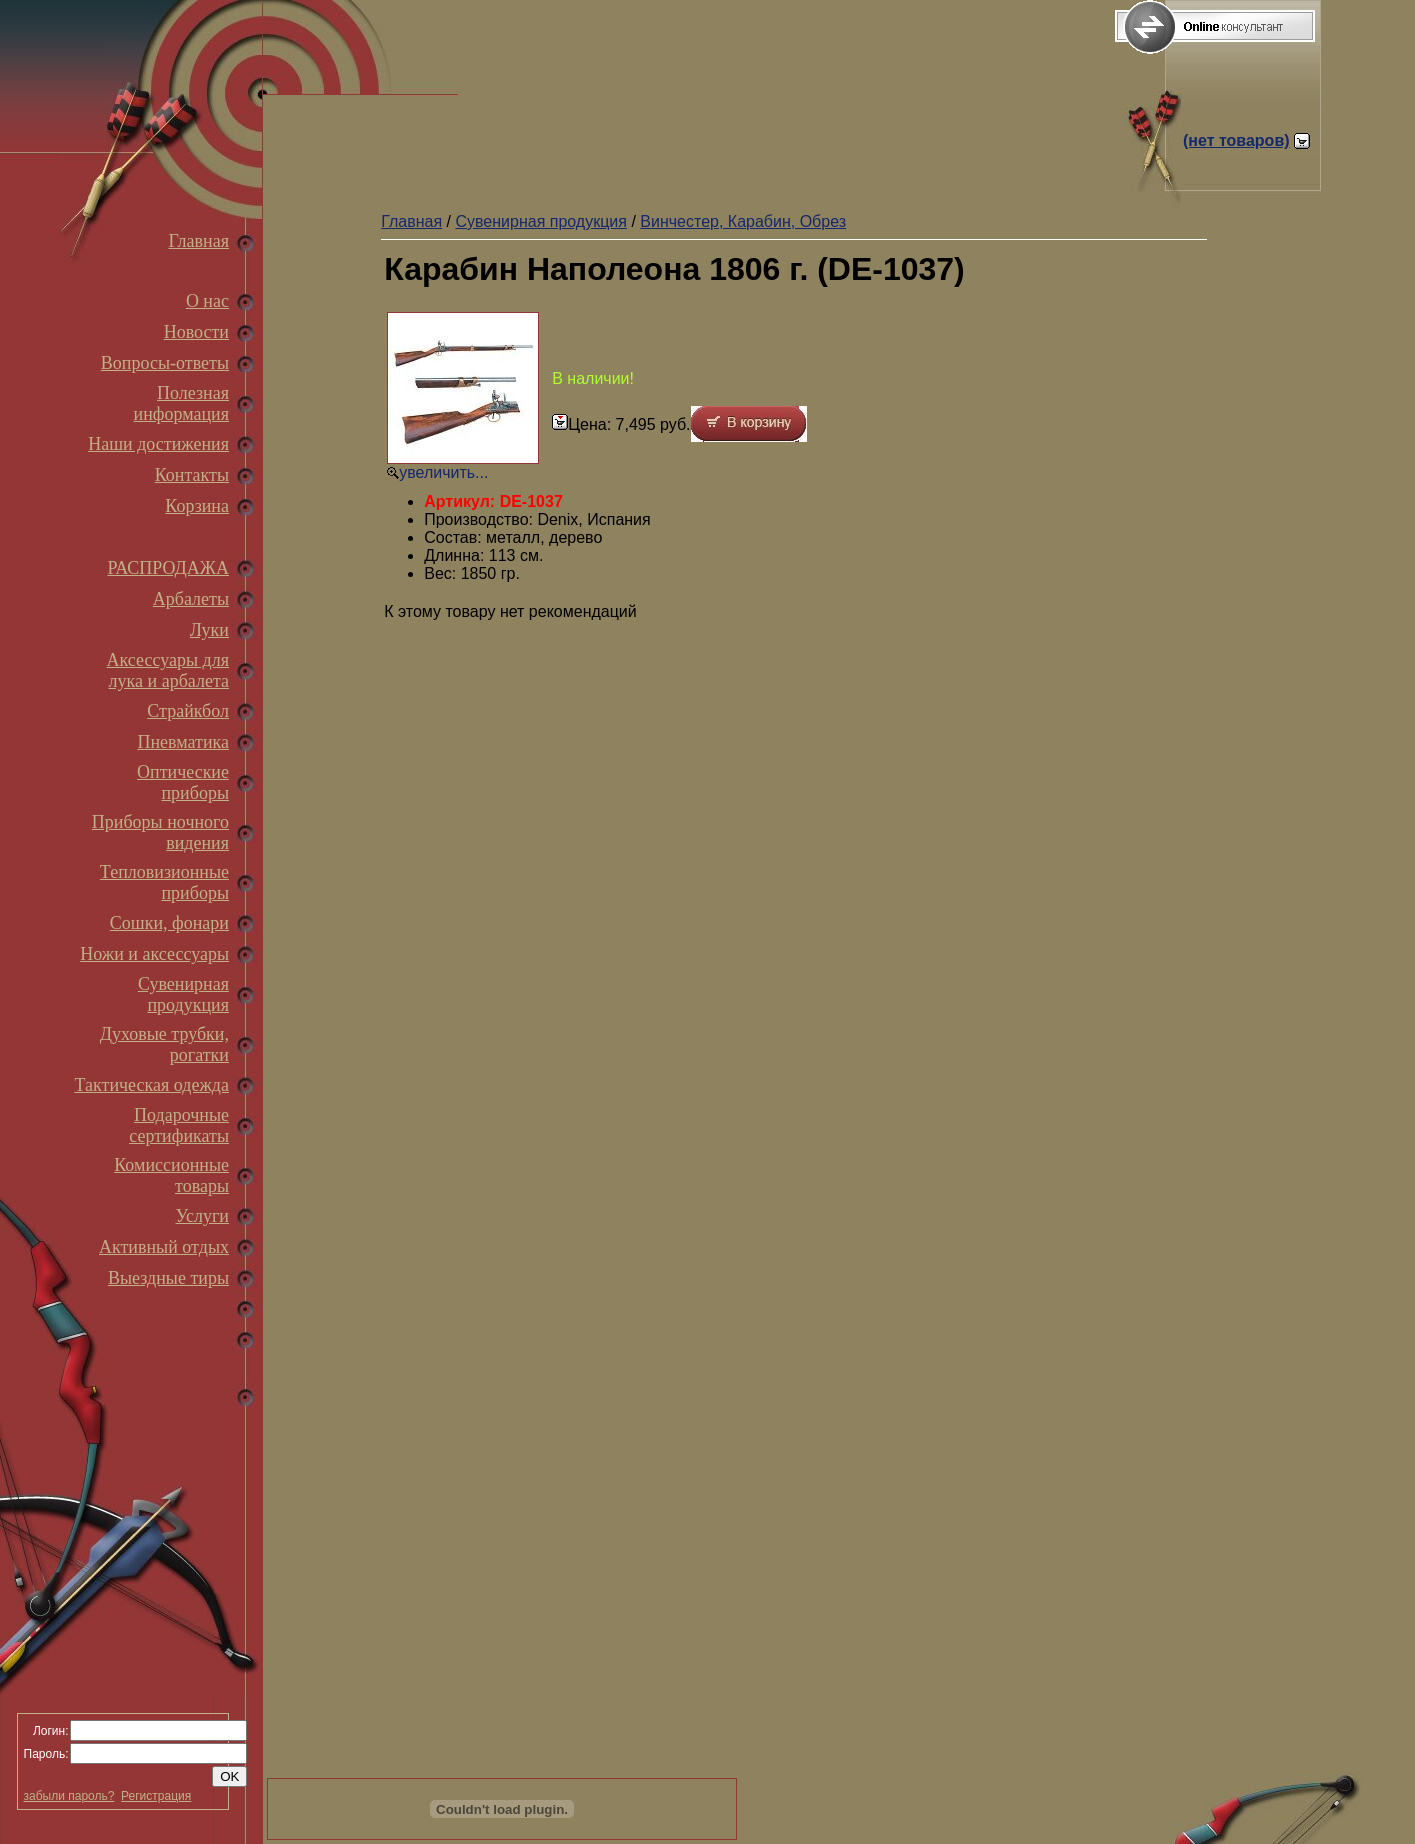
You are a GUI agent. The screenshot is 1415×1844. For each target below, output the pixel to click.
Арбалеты (191, 599)
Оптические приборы (183, 782)
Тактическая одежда (152, 1085)
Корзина (197, 506)
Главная (199, 241)
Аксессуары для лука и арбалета (168, 670)
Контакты (192, 475)
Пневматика (183, 742)
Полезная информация (181, 403)
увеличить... (443, 472)
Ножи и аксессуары (154, 954)
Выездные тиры (168, 1278)
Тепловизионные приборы (164, 882)
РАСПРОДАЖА (168, 568)
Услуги (202, 1216)
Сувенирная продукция (183, 994)
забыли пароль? (69, 1796)
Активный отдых (164, 1247)
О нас (207, 301)
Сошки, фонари (169, 923)
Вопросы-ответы (165, 363)
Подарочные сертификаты (179, 1125)
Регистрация (156, 1796)
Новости (196, 332)
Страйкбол (188, 711)
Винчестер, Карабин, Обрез (743, 221)
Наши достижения (158, 444)
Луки (209, 630)
